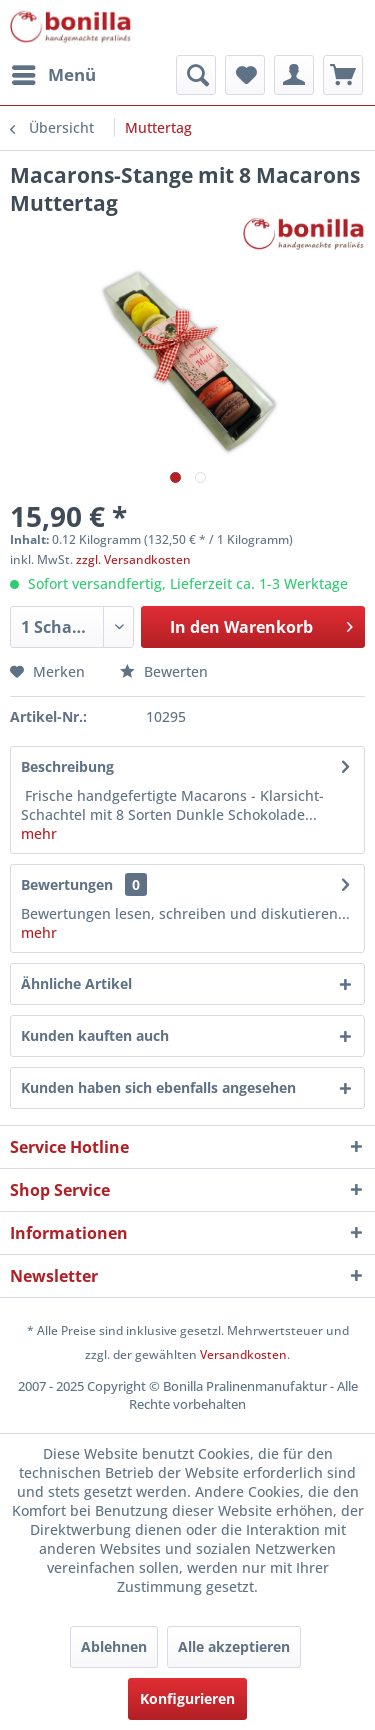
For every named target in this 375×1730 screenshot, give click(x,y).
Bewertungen (67, 884)
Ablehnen (114, 1646)
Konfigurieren (187, 1698)
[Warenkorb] (343, 75)
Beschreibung (67, 766)
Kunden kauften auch (95, 1035)
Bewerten (164, 671)
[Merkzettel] (245, 75)
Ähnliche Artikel (76, 983)
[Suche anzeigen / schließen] (196, 75)
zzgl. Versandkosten (133, 559)
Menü (54, 72)
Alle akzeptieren (234, 1646)
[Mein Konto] (294, 75)
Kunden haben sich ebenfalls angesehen (158, 1087)
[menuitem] (53, 75)
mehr (39, 833)
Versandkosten (243, 1354)
